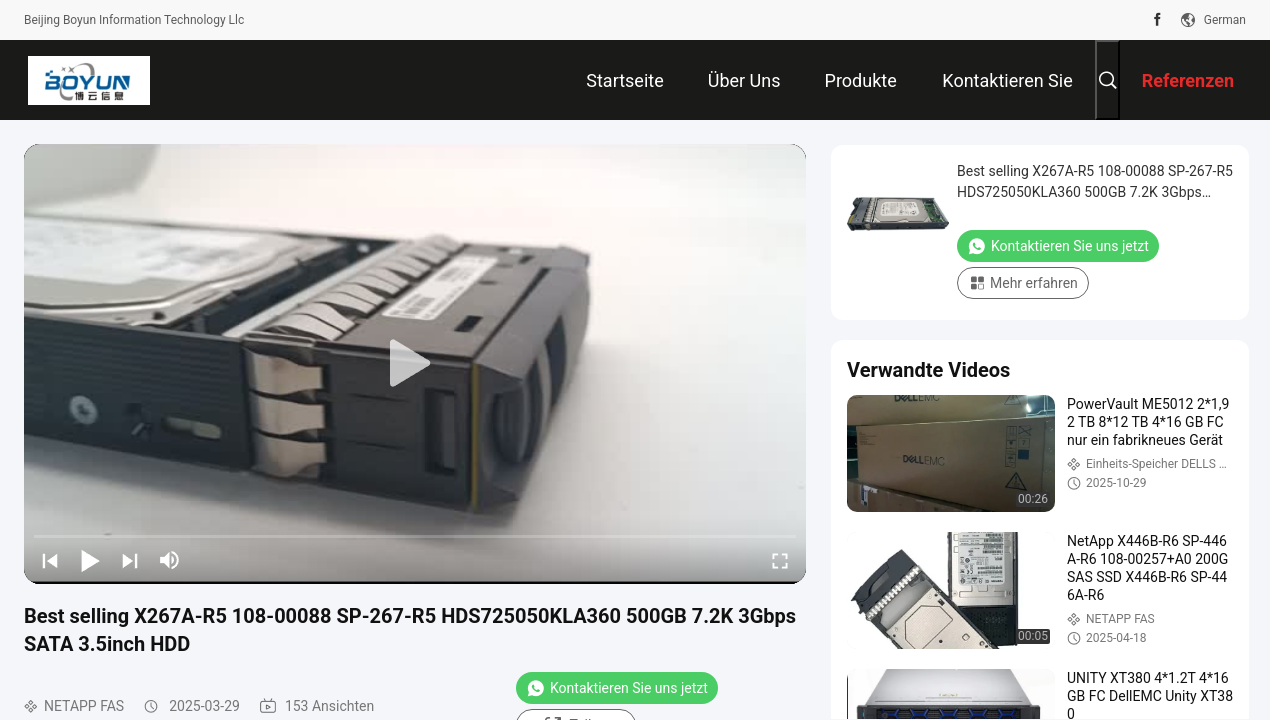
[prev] (50, 560)
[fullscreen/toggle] (780, 560)
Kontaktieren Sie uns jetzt (617, 688)
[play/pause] (90, 560)
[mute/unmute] (170, 560)
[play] (415, 364)
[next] (130, 560)
